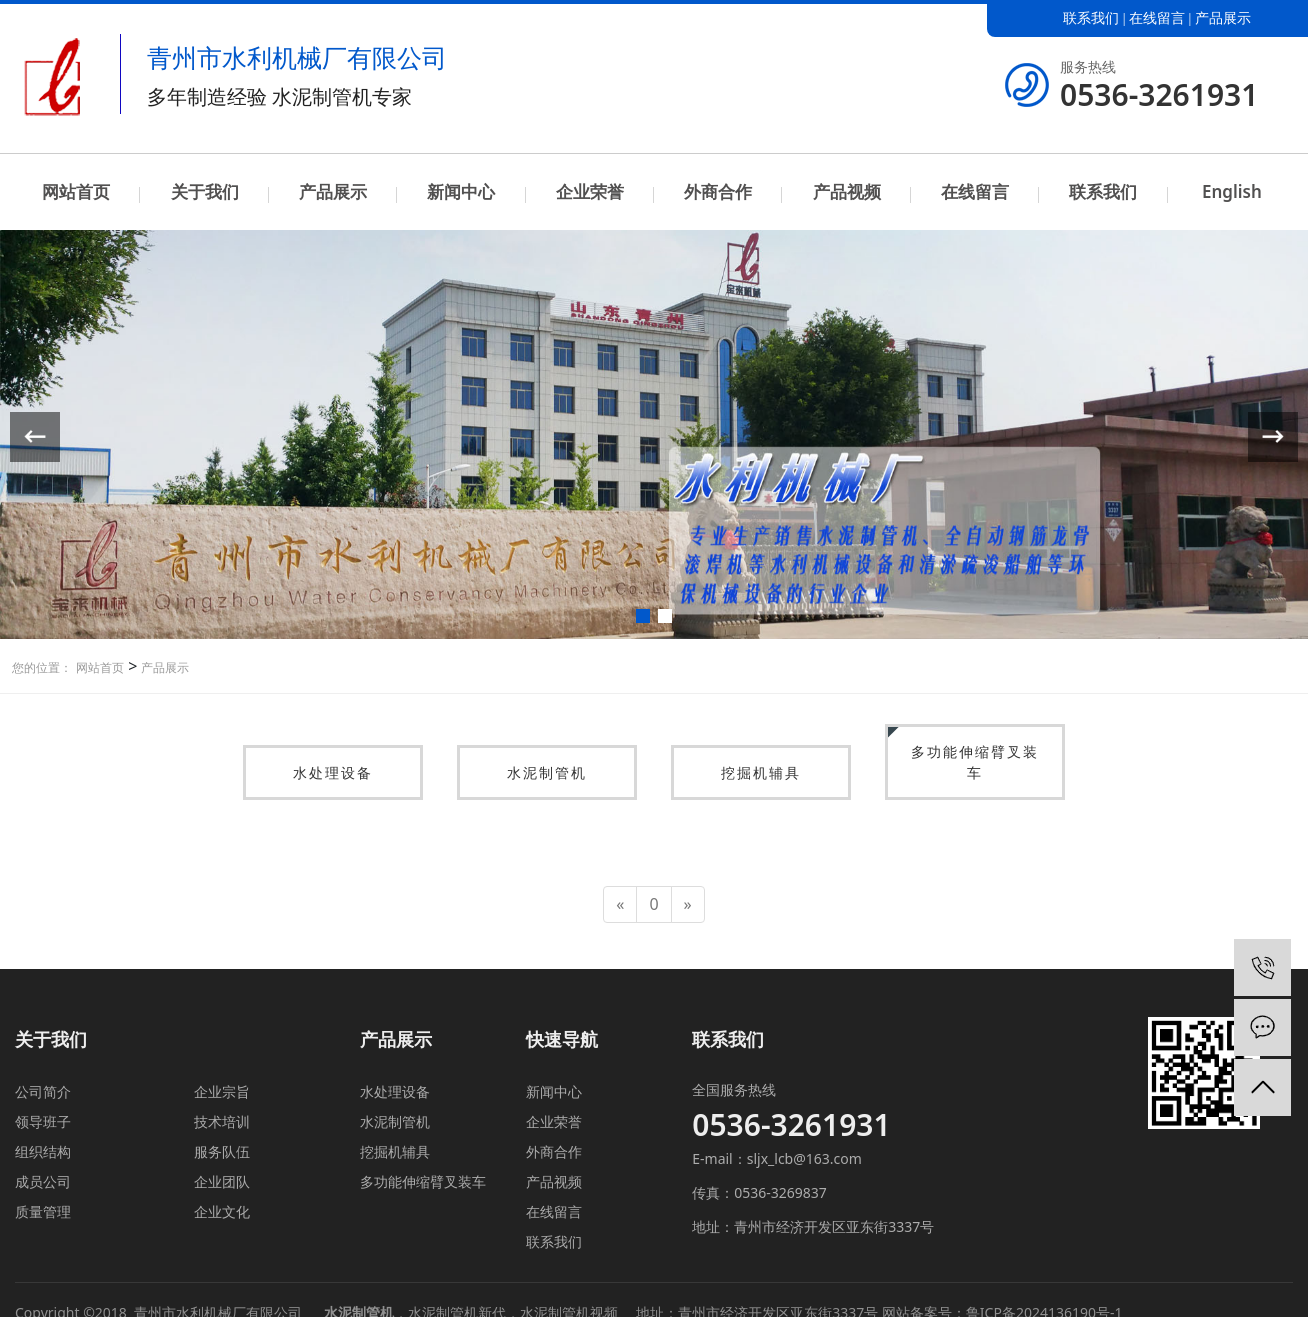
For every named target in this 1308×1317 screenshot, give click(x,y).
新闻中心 (461, 191)
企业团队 (222, 1181)
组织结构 (43, 1151)
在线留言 (1157, 18)
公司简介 (43, 1091)
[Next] (688, 904)
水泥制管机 (547, 772)
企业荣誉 (590, 191)
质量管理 (43, 1211)
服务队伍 (222, 1151)
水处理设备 (333, 772)
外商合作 (718, 191)
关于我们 (205, 191)
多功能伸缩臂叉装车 (975, 762)
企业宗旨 (222, 1091)
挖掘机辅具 (761, 772)
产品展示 (1223, 18)
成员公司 (43, 1181)
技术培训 (222, 1121)
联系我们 (1091, 18)
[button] (643, 616)
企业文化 (222, 1211)
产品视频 (847, 191)
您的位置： (42, 667)
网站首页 (76, 191)
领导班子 (43, 1121)
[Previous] (620, 904)
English (1232, 191)
